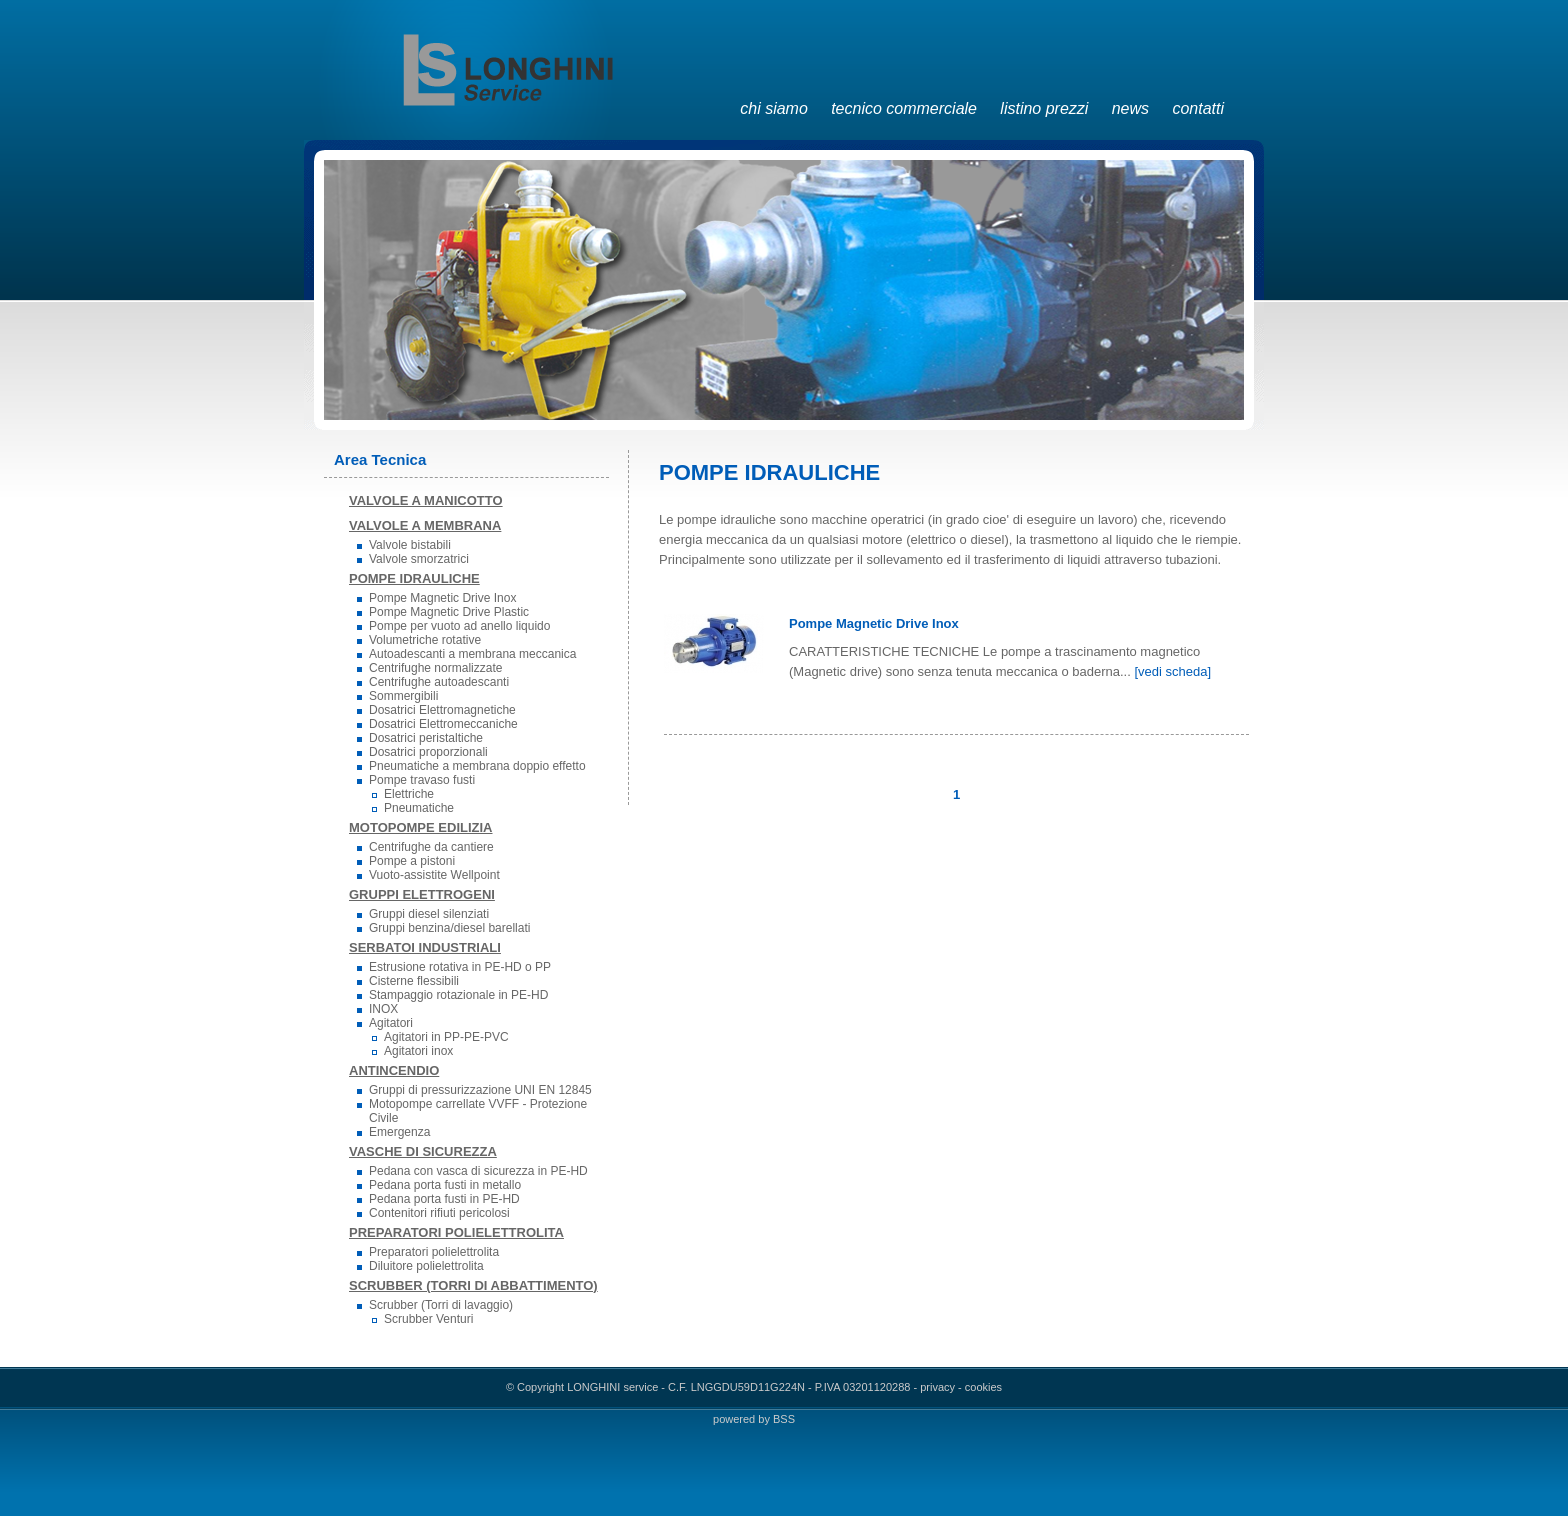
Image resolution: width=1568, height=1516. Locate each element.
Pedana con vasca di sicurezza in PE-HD (478, 1171)
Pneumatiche (419, 808)
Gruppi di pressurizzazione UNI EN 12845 (480, 1090)
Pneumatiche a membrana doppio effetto (477, 766)
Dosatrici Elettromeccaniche (443, 724)
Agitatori (391, 1023)
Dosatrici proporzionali (428, 752)
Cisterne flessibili (414, 981)
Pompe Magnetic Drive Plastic (449, 612)
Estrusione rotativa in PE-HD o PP (460, 967)
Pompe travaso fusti (422, 780)
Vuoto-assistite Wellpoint (434, 875)
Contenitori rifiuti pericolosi (439, 1213)
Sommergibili (403, 696)
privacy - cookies (961, 1387)
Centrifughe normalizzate (435, 668)
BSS (784, 1419)
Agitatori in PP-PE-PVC (446, 1037)
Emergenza (399, 1132)
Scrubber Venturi (428, 1319)
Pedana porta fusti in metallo (445, 1185)
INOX (383, 1009)
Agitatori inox (418, 1051)
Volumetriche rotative (425, 640)
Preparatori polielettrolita (434, 1252)
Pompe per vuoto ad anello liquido (459, 626)
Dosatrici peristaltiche (426, 738)
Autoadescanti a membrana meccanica (472, 654)
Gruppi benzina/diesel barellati (449, 928)
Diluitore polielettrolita (426, 1266)
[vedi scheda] (1172, 671)
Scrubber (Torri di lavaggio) (441, 1305)
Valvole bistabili (410, 545)
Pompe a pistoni (412, 861)
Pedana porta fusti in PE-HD (444, 1199)
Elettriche (409, 794)
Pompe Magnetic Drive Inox (442, 598)
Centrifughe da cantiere (431, 847)
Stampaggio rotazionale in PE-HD (458, 995)
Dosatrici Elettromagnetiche (442, 710)
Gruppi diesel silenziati (429, 914)
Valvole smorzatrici (419, 559)
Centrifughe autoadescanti (439, 682)
